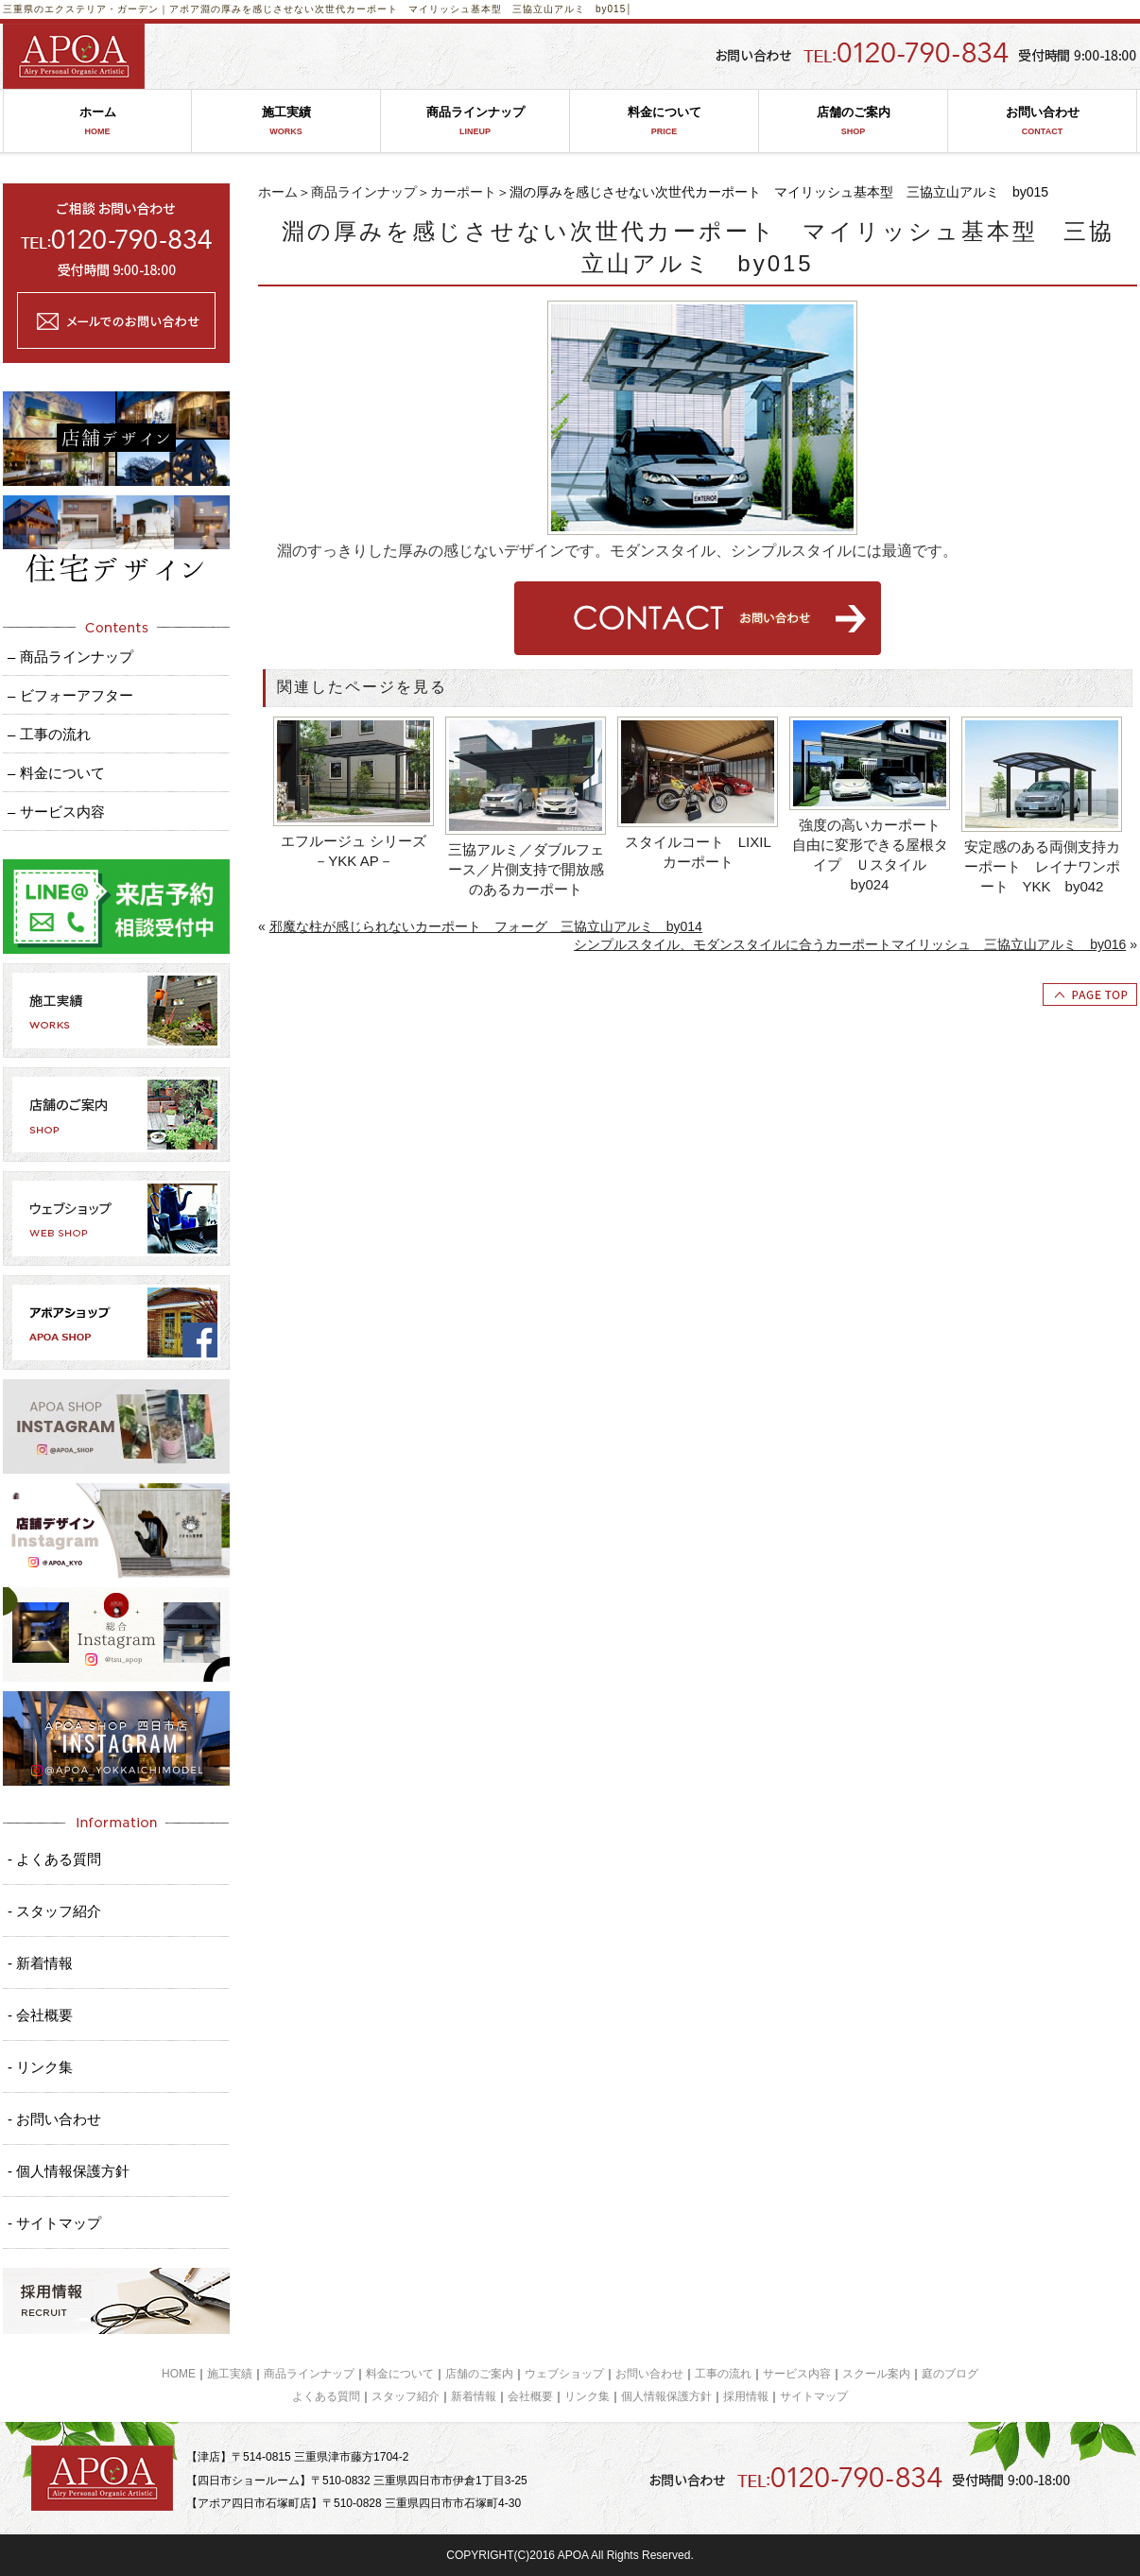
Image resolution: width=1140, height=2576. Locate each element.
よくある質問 (326, 2396)
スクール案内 (876, 2373)
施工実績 (286, 121)
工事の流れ (723, 2373)
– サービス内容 (56, 812)
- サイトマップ (54, 2223)
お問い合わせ (1042, 121)
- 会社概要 (40, 2015)
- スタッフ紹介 (54, 1911)
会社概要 (530, 2396)
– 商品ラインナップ (70, 656)
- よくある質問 (54, 1859)
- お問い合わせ (54, 2119)
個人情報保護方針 (666, 2396)
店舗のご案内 (853, 121)
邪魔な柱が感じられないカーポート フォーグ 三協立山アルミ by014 (485, 926)
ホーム (97, 121)
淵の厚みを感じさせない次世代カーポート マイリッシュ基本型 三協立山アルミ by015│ (416, 9)
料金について (664, 121)
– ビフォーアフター (70, 695)
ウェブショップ (564, 2373)
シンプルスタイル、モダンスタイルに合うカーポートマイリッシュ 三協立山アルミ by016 (850, 944)
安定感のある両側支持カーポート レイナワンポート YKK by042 (1042, 866)
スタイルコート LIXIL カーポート (702, 852)
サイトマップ (814, 2396)
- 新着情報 (40, 1963)
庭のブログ (950, 2373)
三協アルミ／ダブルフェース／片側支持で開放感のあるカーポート (526, 869)
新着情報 (473, 2396)
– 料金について (56, 773)
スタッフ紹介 (405, 2396)
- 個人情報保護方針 (69, 2171)
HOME (179, 2373)
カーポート (463, 191)
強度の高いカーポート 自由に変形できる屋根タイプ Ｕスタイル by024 (872, 854)
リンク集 (587, 2396)
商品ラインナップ (475, 121)
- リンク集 (40, 2067)
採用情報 (746, 2396)
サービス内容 (797, 2373)
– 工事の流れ (49, 734)
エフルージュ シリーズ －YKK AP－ (358, 851)
